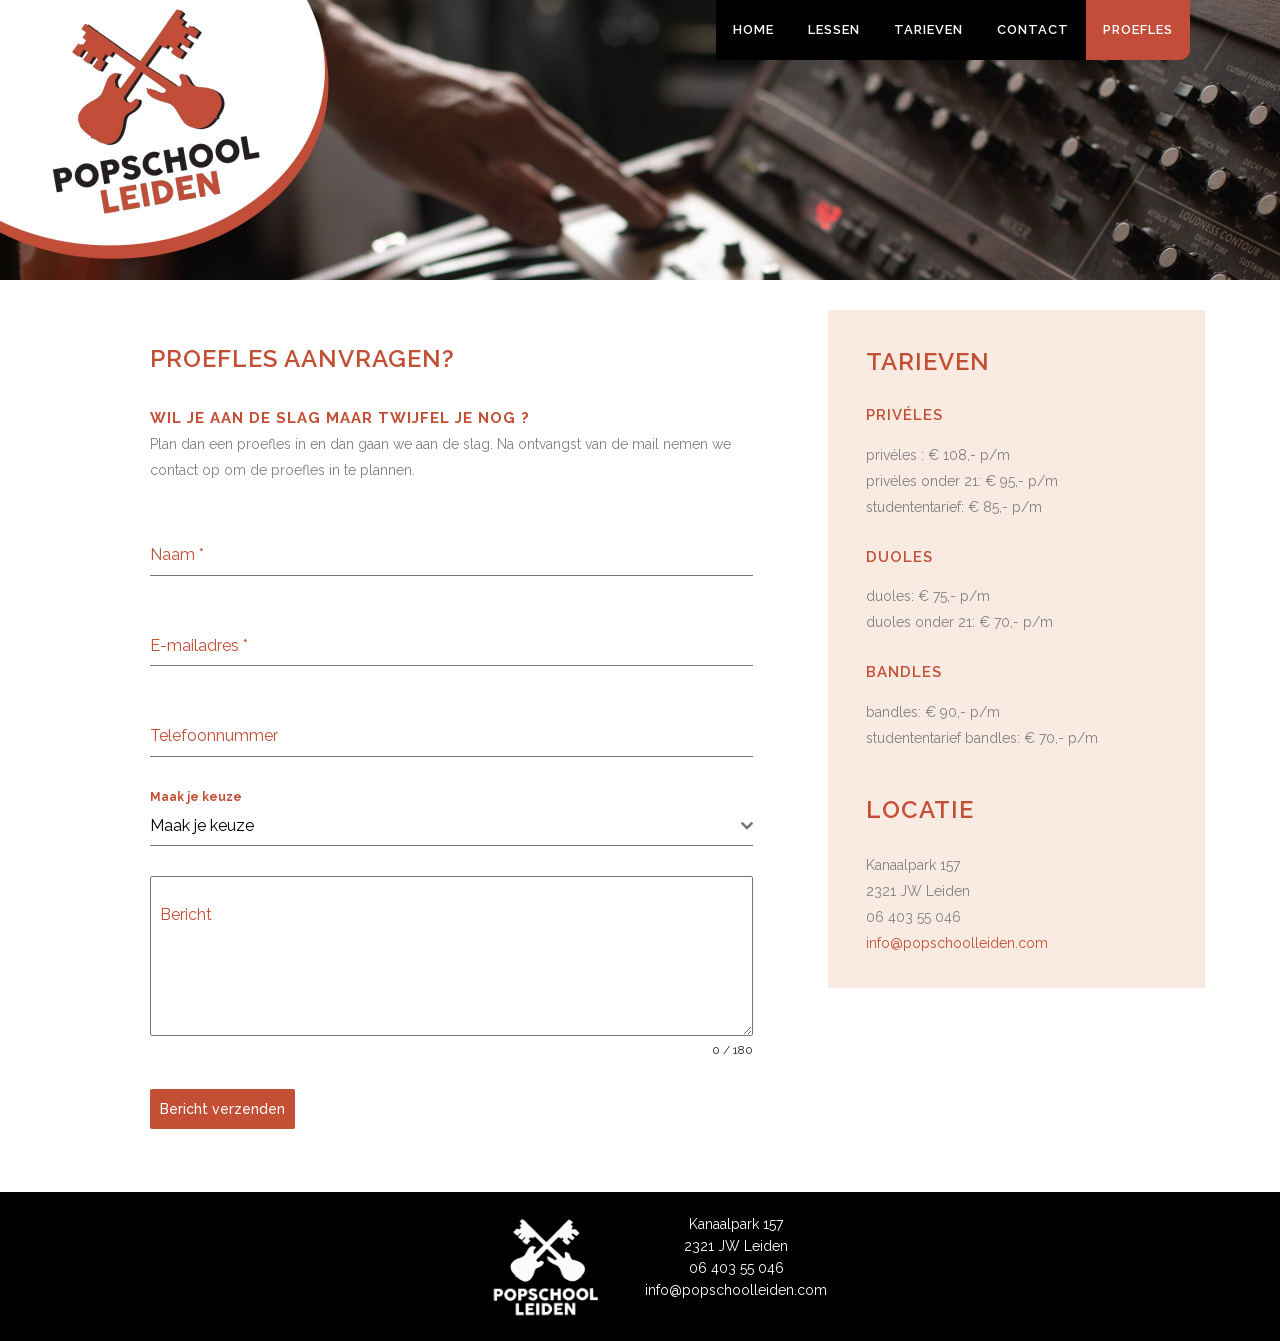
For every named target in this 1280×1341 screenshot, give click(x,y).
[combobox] (451, 826)
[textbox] (445, 826)
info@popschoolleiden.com (957, 943)
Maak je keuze (196, 797)
